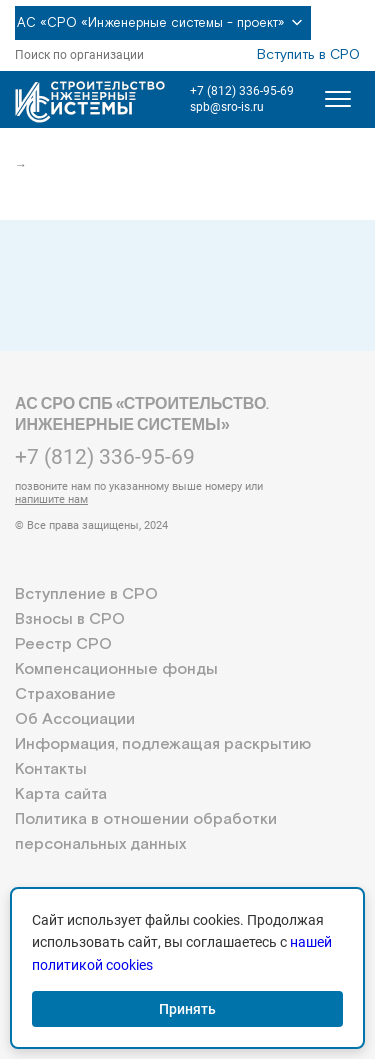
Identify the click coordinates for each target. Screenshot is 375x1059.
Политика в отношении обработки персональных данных (146, 832)
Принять (187, 1009)
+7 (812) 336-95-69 (242, 91)
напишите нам (51, 499)
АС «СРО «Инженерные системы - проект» (163, 23)
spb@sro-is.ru (227, 107)
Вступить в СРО (308, 55)
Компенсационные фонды (116, 669)
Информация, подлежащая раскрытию (163, 744)
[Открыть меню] (338, 99)
